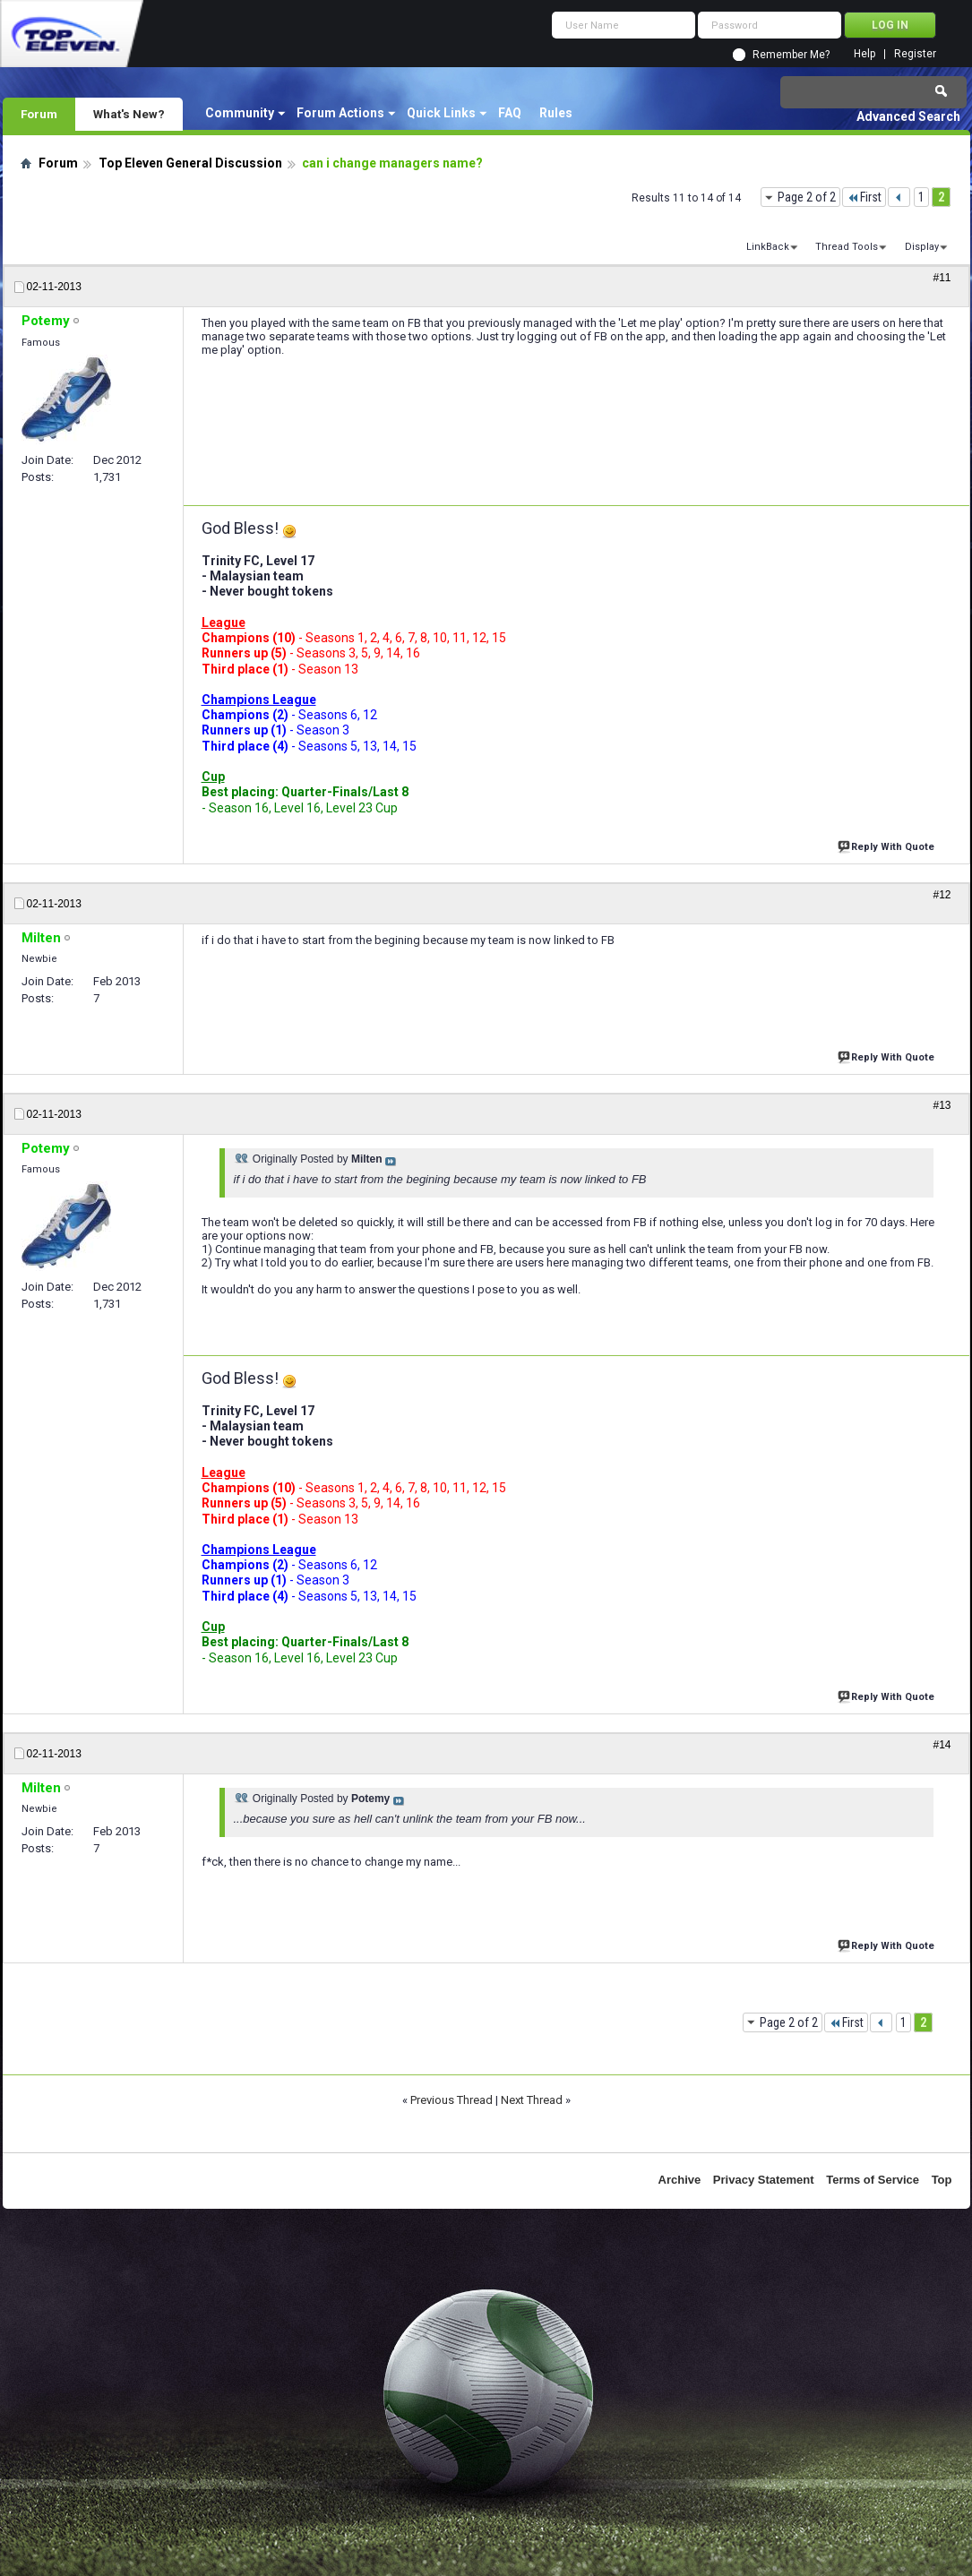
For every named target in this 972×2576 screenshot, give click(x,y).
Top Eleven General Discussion (190, 163)
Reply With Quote (887, 845)
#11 (941, 277)
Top (942, 2179)
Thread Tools (846, 247)
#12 (941, 895)
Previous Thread (451, 2100)
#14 (941, 1745)
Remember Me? (791, 54)
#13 (941, 1105)
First (864, 197)
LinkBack (767, 247)
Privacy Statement (763, 2179)
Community (239, 113)
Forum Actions (340, 113)
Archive (679, 2179)
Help (864, 54)
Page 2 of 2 (807, 197)
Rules (555, 113)
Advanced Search (908, 116)
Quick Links (441, 113)
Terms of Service (872, 2179)
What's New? (129, 114)
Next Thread (532, 2100)
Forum (39, 114)
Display (922, 247)
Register (915, 54)
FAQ (509, 113)
